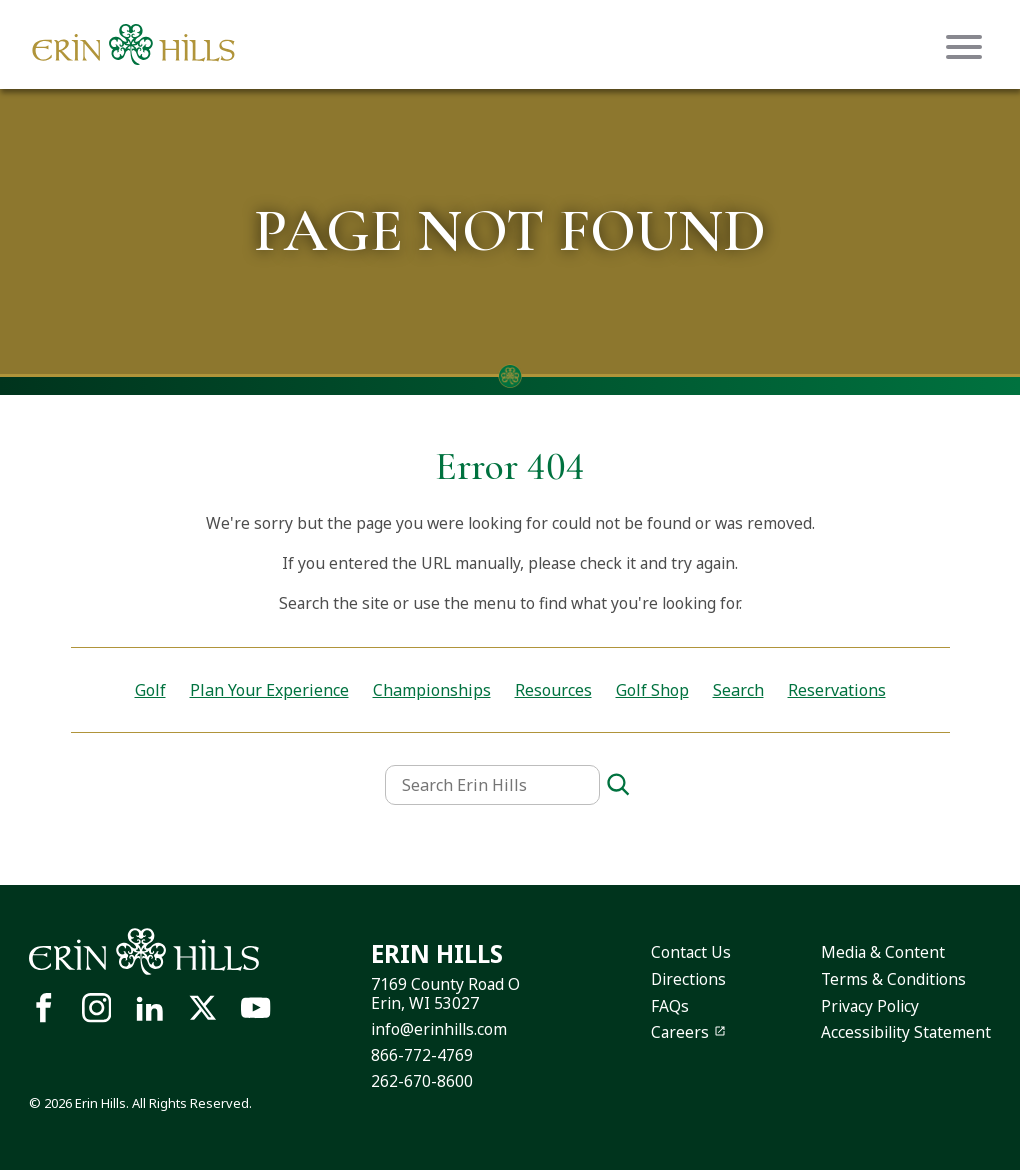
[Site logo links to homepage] (133, 44)
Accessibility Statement (906, 1032)
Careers (680, 1032)
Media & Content (883, 952)
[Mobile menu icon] (964, 47)
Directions (689, 979)
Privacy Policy (870, 1006)
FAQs (670, 1006)
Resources (553, 690)
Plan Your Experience (269, 690)
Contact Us (691, 952)
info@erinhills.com (439, 1029)
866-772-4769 (422, 1055)
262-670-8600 (422, 1081)
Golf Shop (652, 690)
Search (738, 690)
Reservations (837, 690)
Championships (432, 690)
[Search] (618, 785)
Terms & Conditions (893, 979)
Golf (150, 690)
